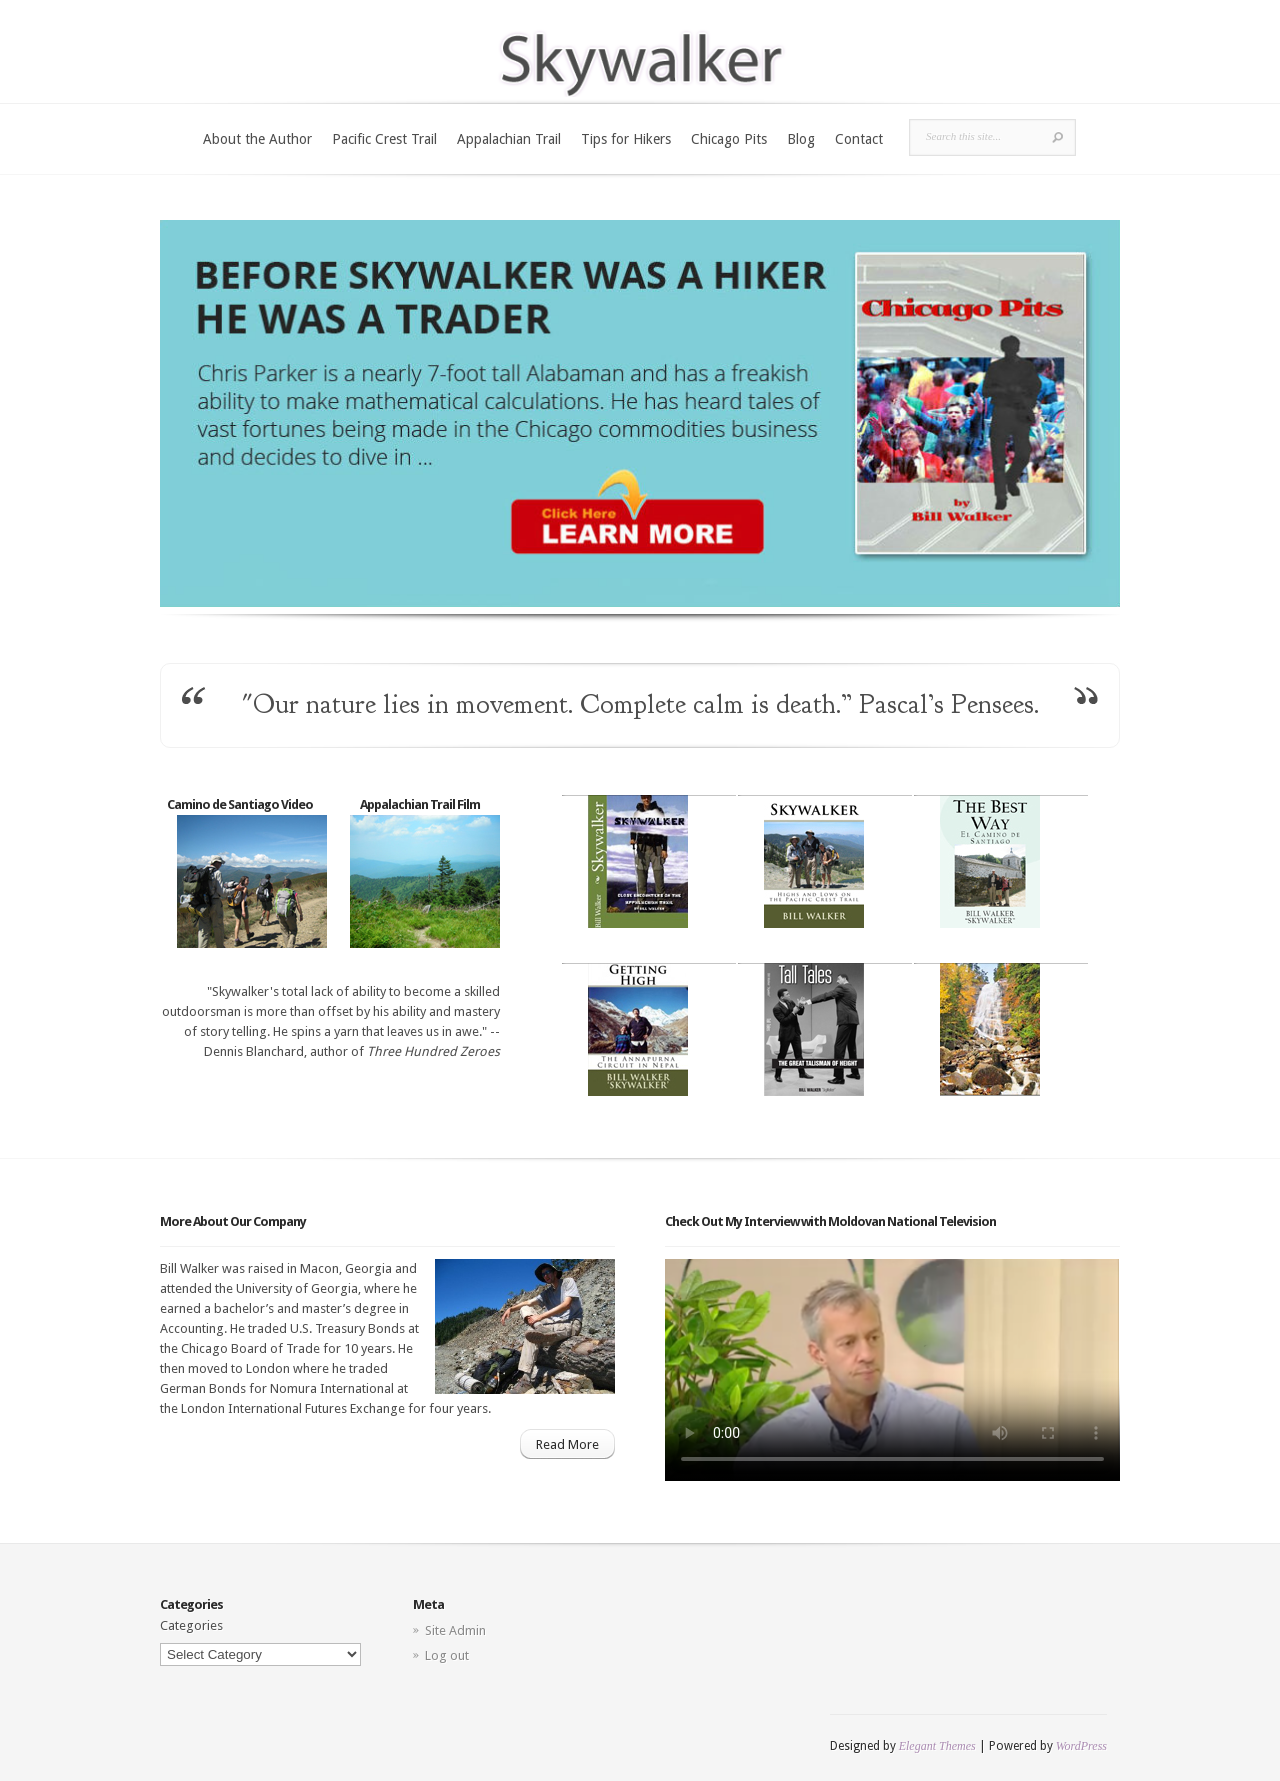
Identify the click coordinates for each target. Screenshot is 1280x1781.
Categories (191, 1625)
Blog (801, 139)
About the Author (257, 139)
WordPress (1081, 1746)
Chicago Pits (729, 139)
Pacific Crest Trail (384, 139)
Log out (447, 1655)
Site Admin (455, 1630)
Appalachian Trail (509, 139)
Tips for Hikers (626, 139)
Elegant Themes (937, 1746)
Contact (859, 139)
